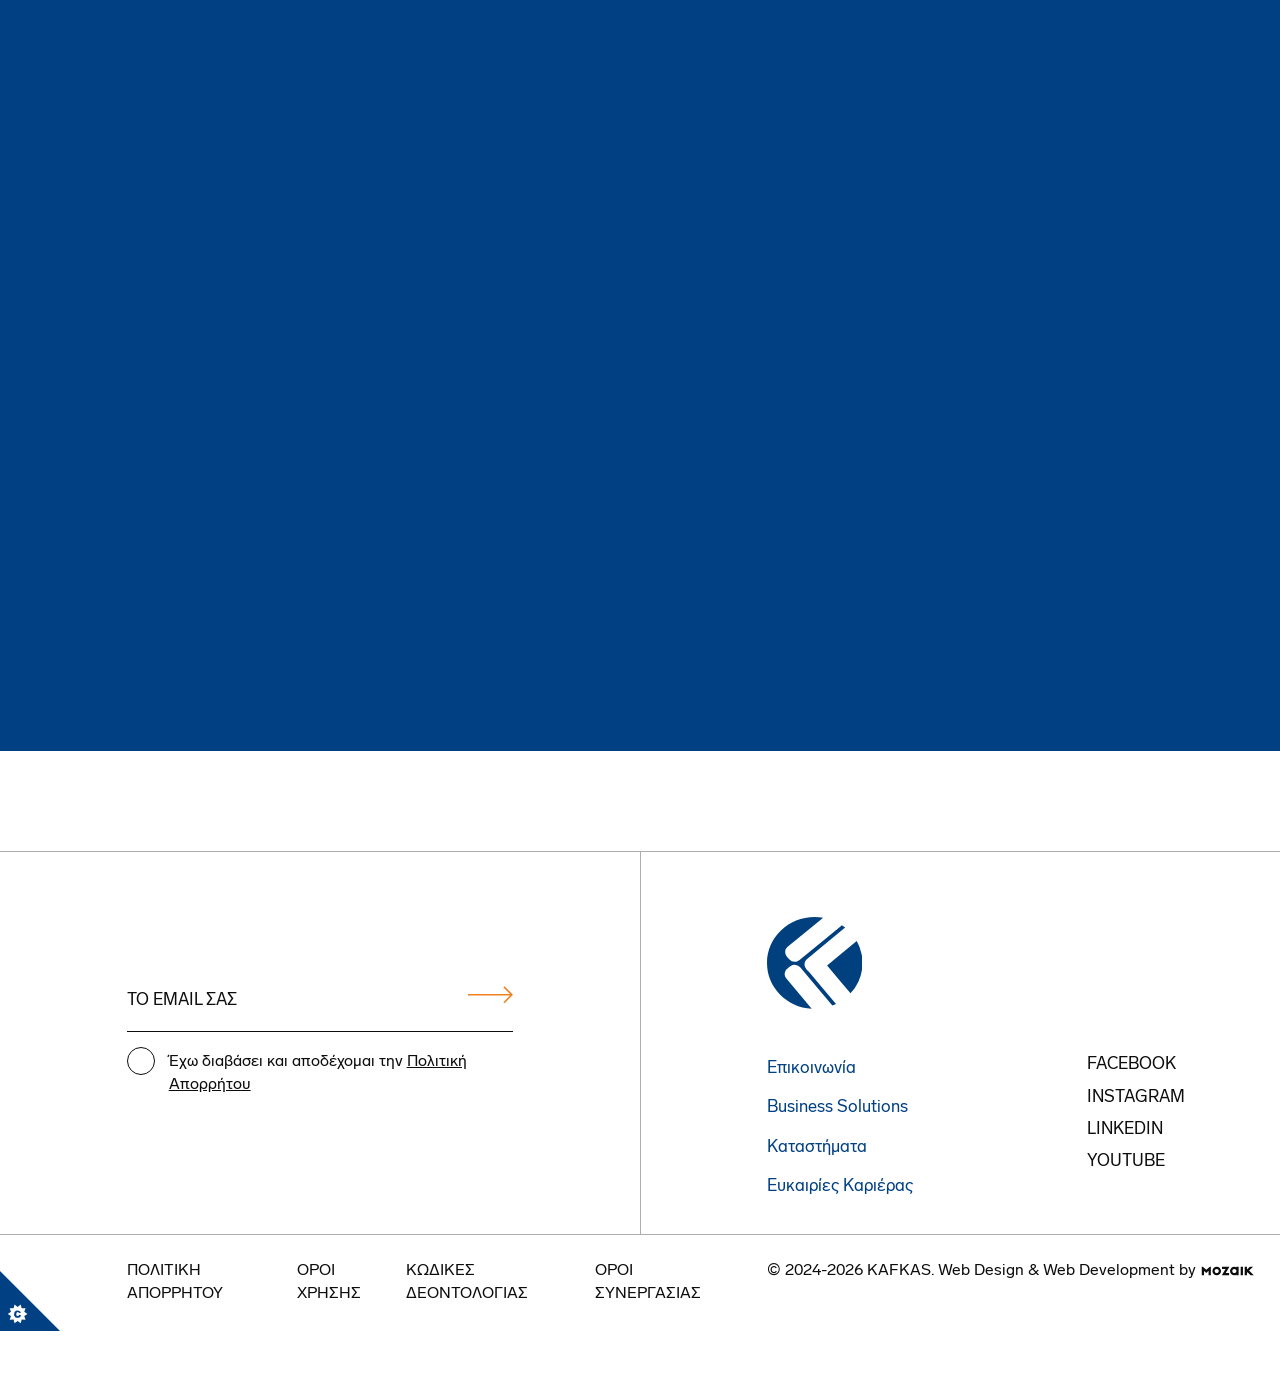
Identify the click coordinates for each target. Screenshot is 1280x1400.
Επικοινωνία (811, 1068)
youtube (1126, 1161)
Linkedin (1125, 1129)
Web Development (1109, 1271)
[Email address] (320, 1002)
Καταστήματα (817, 1147)
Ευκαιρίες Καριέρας (840, 1186)
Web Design (981, 1271)
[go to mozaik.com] (1227, 1271)
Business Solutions (837, 1107)
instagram (1136, 1097)
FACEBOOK (1131, 1064)
